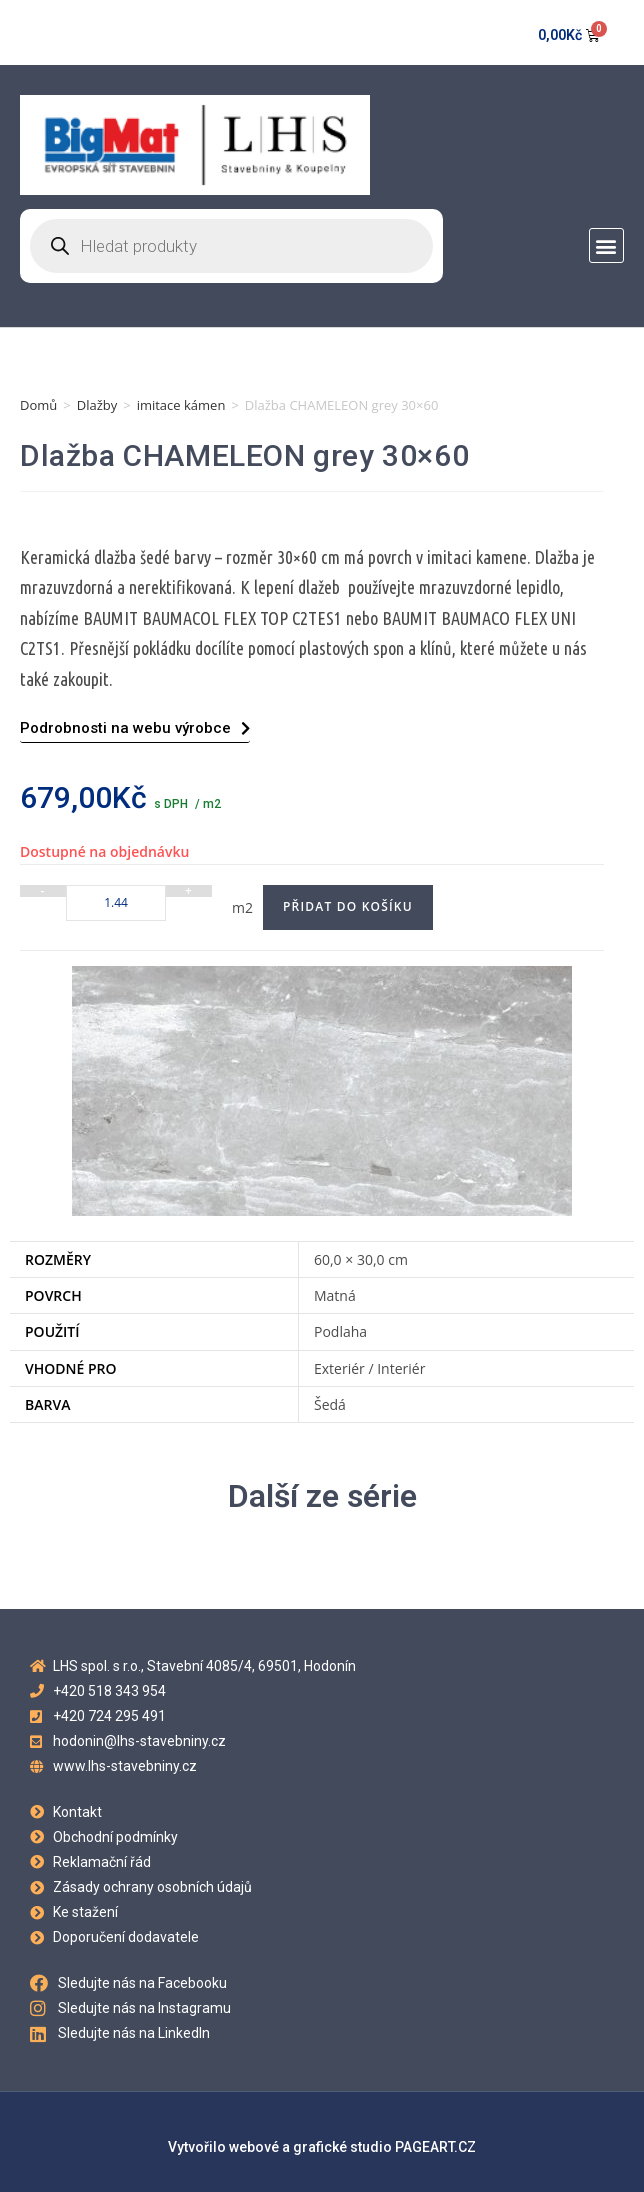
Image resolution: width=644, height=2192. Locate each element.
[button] (606, 245)
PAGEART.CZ (435, 2147)
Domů (38, 405)
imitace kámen (181, 405)
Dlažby (97, 405)
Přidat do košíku (348, 906)
